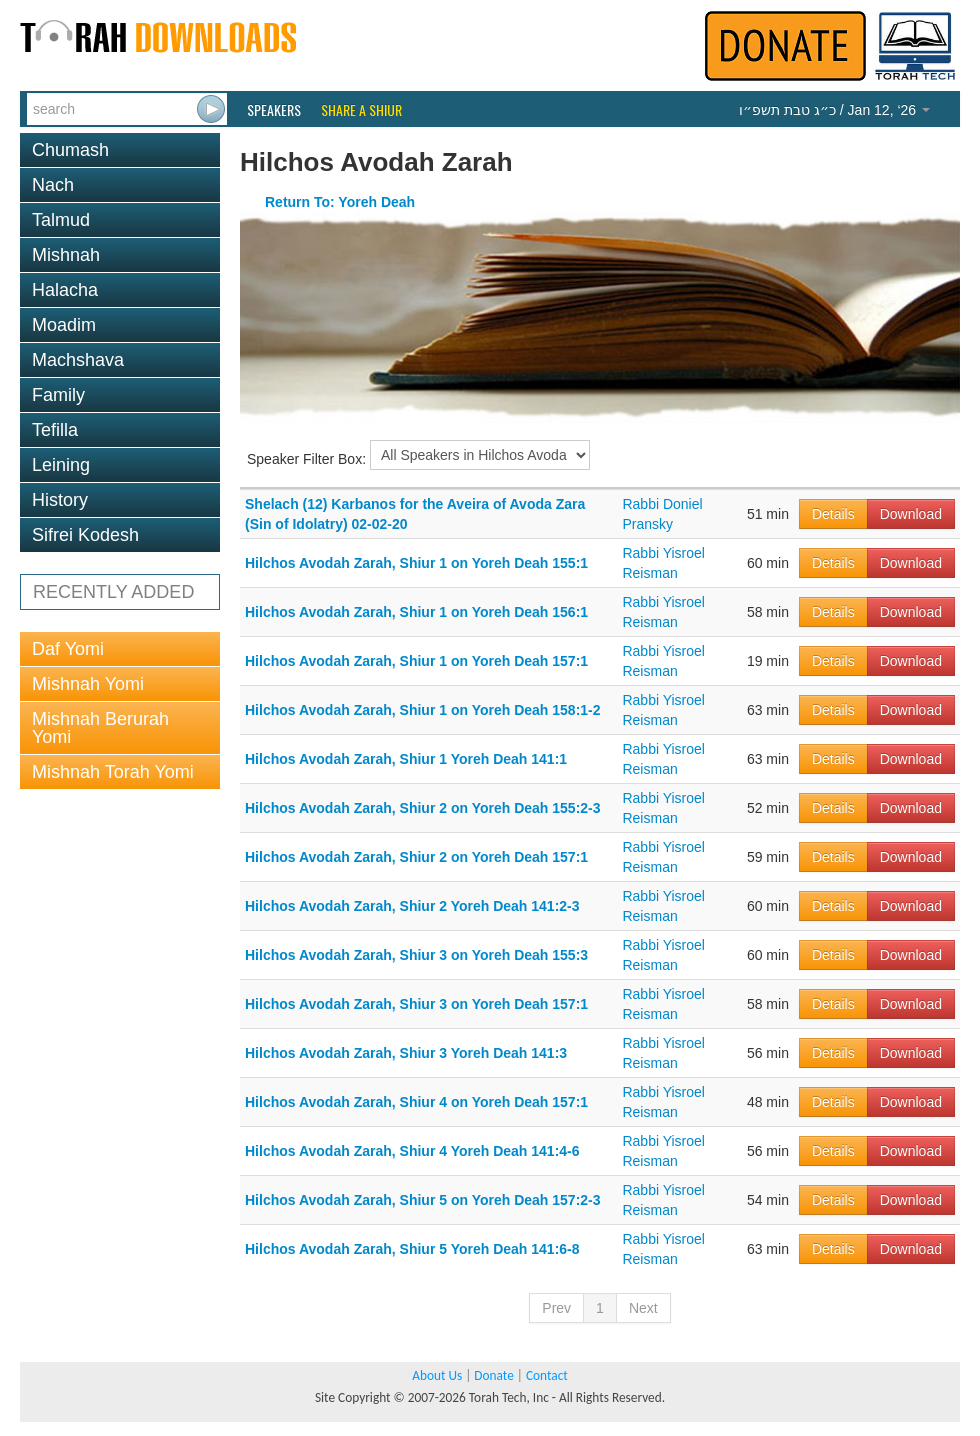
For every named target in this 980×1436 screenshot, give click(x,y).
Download (911, 514)
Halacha (65, 290)
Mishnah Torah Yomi (113, 772)
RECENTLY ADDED (113, 592)
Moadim (64, 325)
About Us (437, 1375)
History (60, 500)
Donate (493, 1375)
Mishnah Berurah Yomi (100, 728)
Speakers (274, 110)
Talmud (61, 220)
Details (833, 514)
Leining (61, 465)
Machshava (78, 360)
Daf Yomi (68, 649)
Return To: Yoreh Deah (340, 202)
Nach (53, 185)
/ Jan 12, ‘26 (834, 110)
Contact (547, 1375)
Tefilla (55, 430)
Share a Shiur (361, 110)
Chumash (70, 150)
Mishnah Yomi (88, 684)
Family (58, 395)
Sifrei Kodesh (85, 535)
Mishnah (66, 255)
